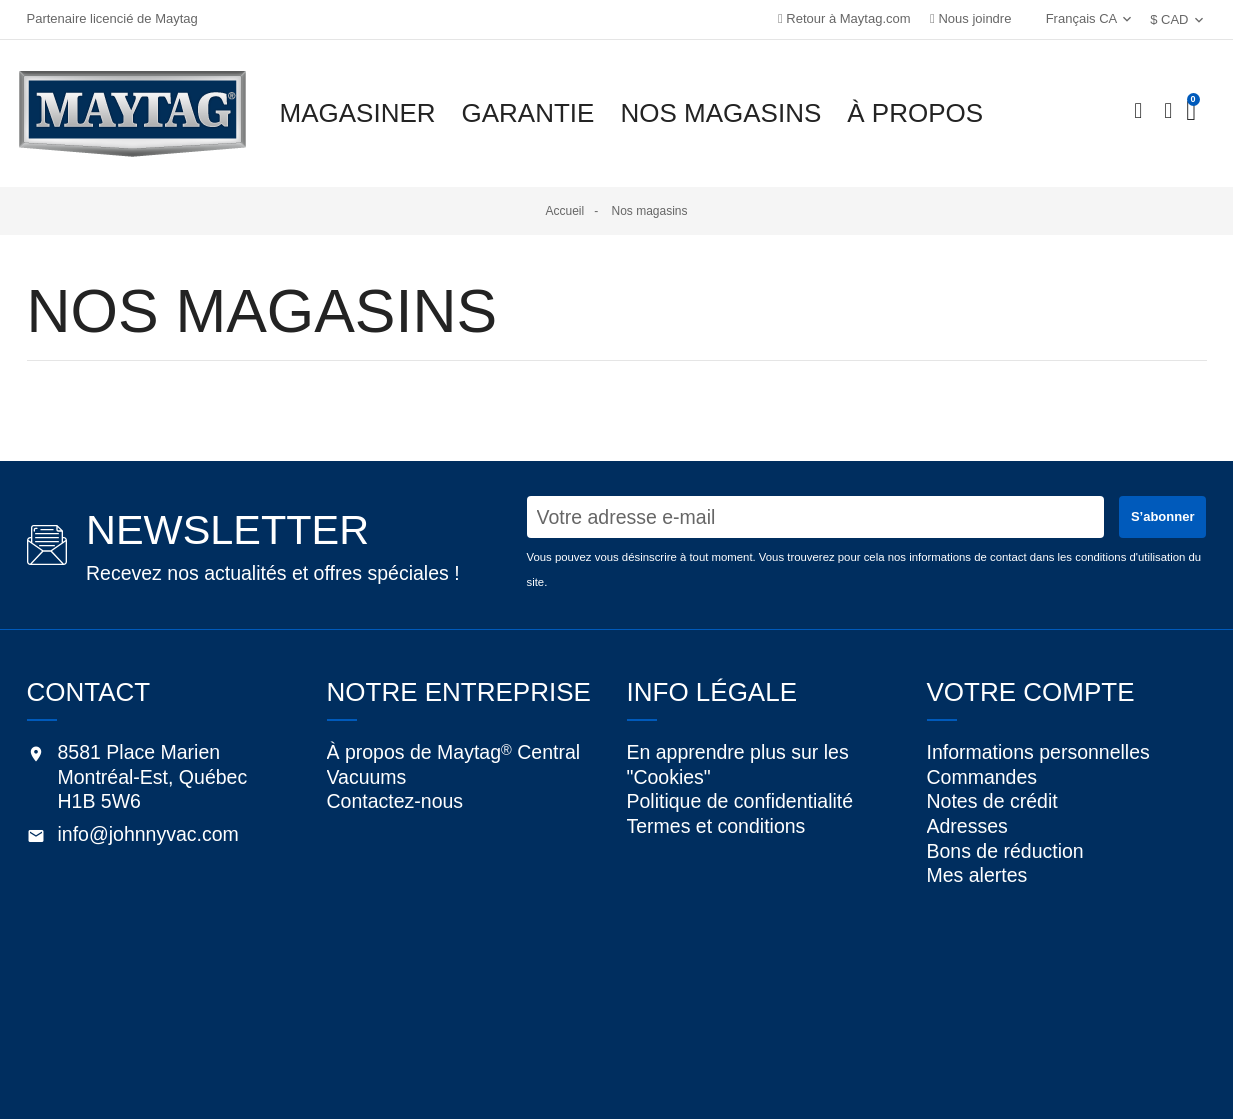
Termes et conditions (716, 842)
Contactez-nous (395, 809)
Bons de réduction (1005, 883)
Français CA (1071, 18)
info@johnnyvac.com (148, 834)
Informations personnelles (1038, 752)
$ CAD (1169, 19)
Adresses (967, 850)
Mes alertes (977, 915)
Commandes (982, 785)
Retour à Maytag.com (844, 18)
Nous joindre (970, 18)
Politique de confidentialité (740, 809)
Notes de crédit (992, 817)
